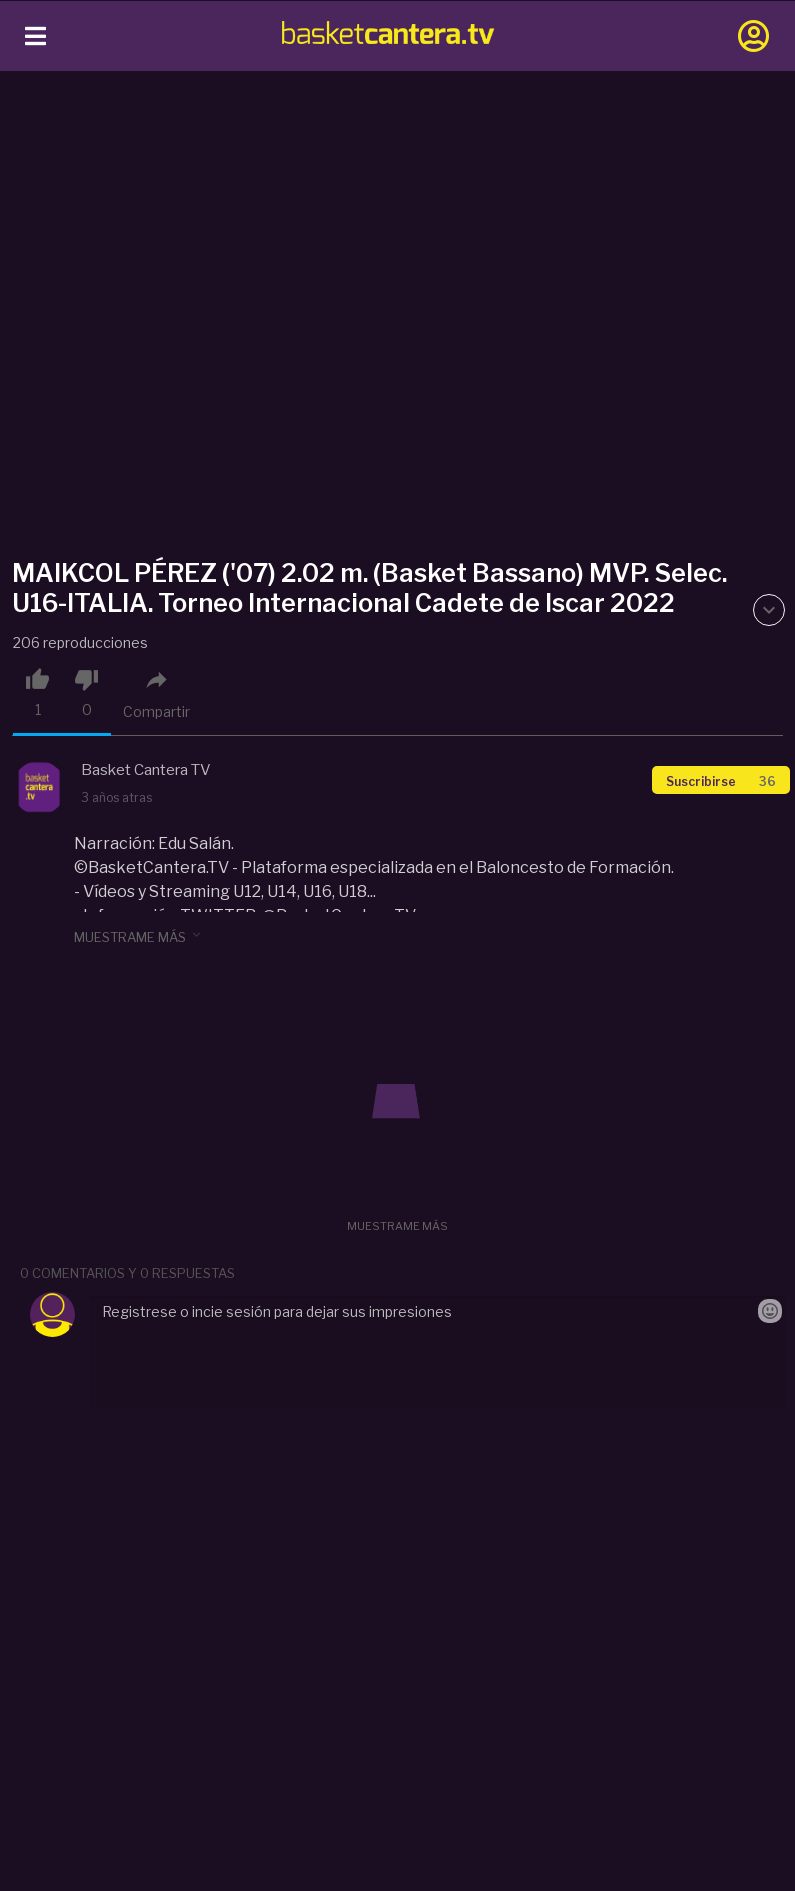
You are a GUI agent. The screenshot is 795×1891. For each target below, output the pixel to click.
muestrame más (139, 936)
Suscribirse (721, 781)
